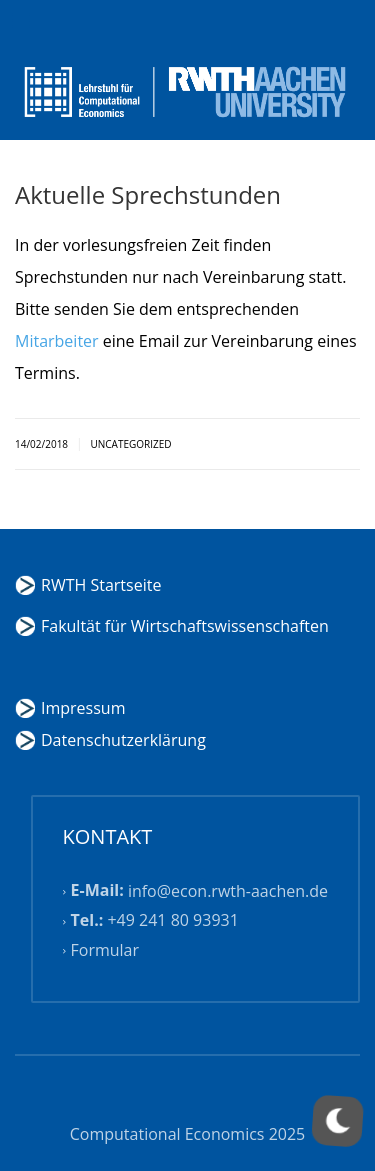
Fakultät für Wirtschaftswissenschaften (185, 626)
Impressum (83, 708)
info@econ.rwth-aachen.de (228, 891)
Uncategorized (130, 444)
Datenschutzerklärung (123, 740)
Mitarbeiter (57, 341)
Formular (105, 950)
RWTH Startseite (101, 585)
